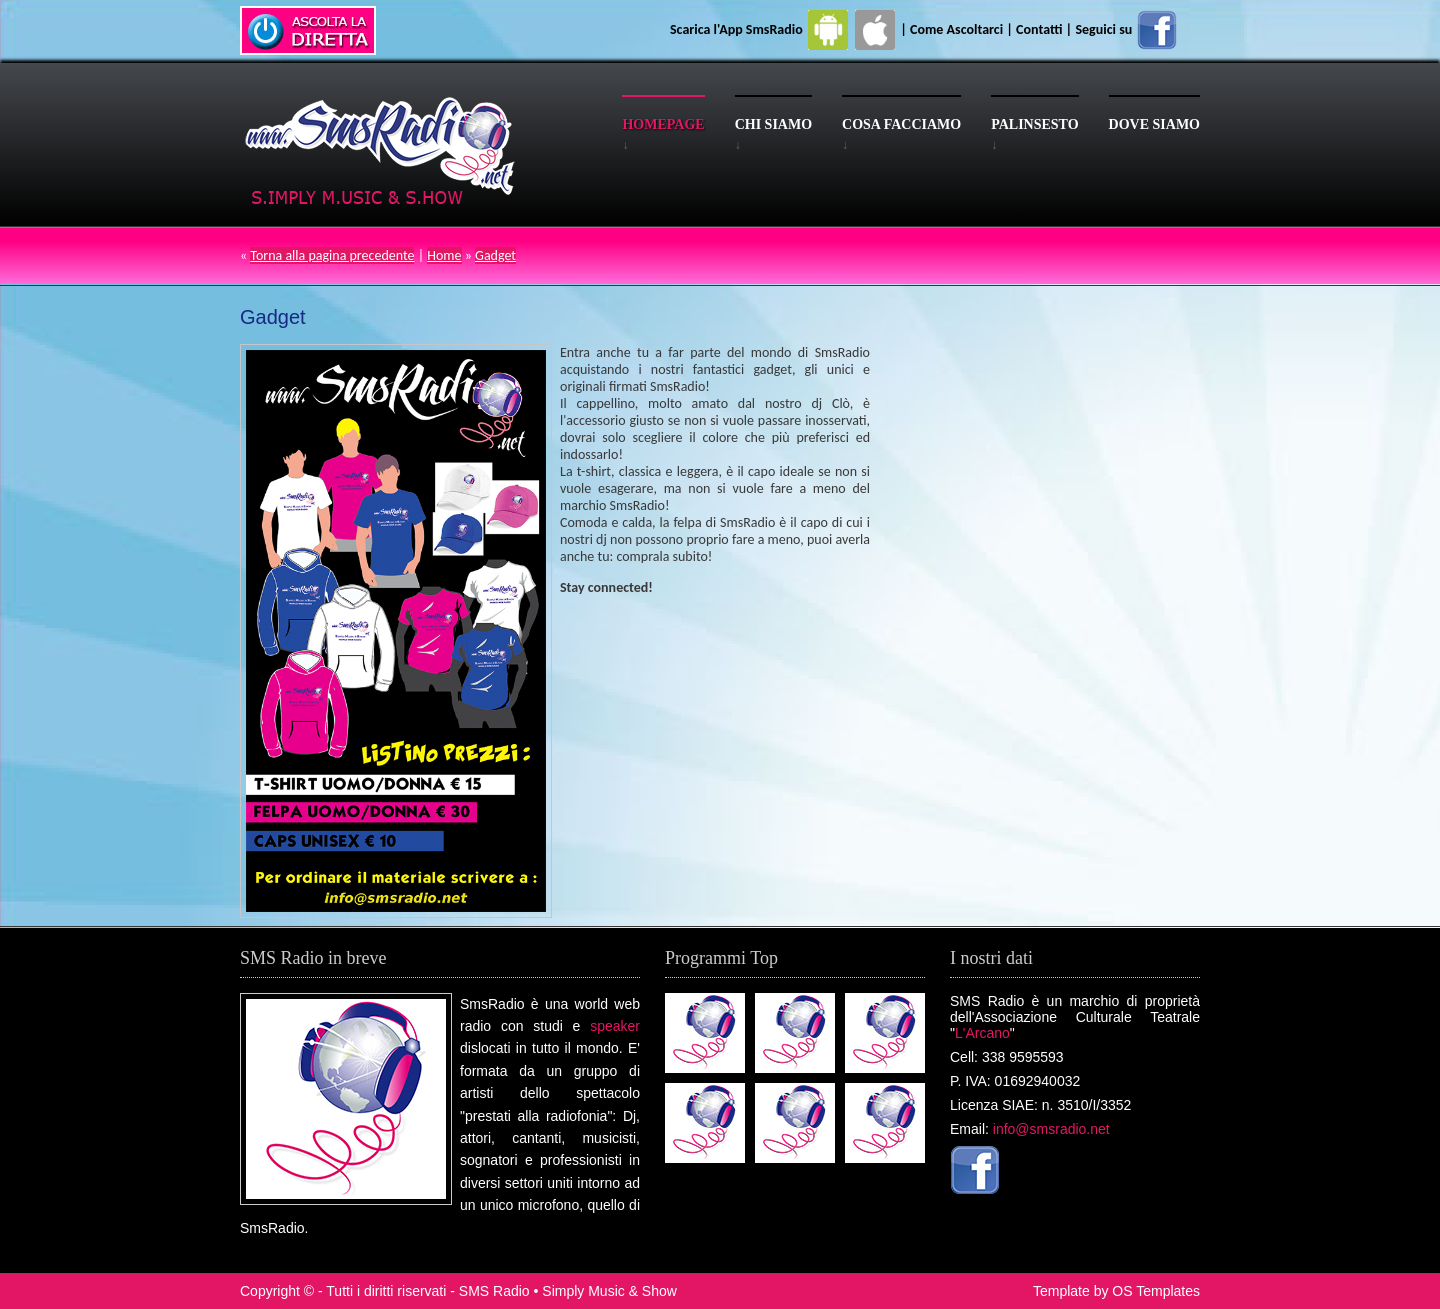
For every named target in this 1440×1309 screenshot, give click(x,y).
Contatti (1039, 29)
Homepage (663, 124)
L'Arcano (982, 1033)
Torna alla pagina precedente (332, 255)
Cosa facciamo (901, 124)
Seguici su (1127, 29)
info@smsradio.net (1051, 1129)
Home (444, 255)
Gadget (495, 255)
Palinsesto (1034, 124)
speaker (615, 1026)
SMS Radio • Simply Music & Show (568, 1291)
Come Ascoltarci (958, 29)
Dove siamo (1154, 124)
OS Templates (1156, 1291)
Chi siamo (773, 124)
